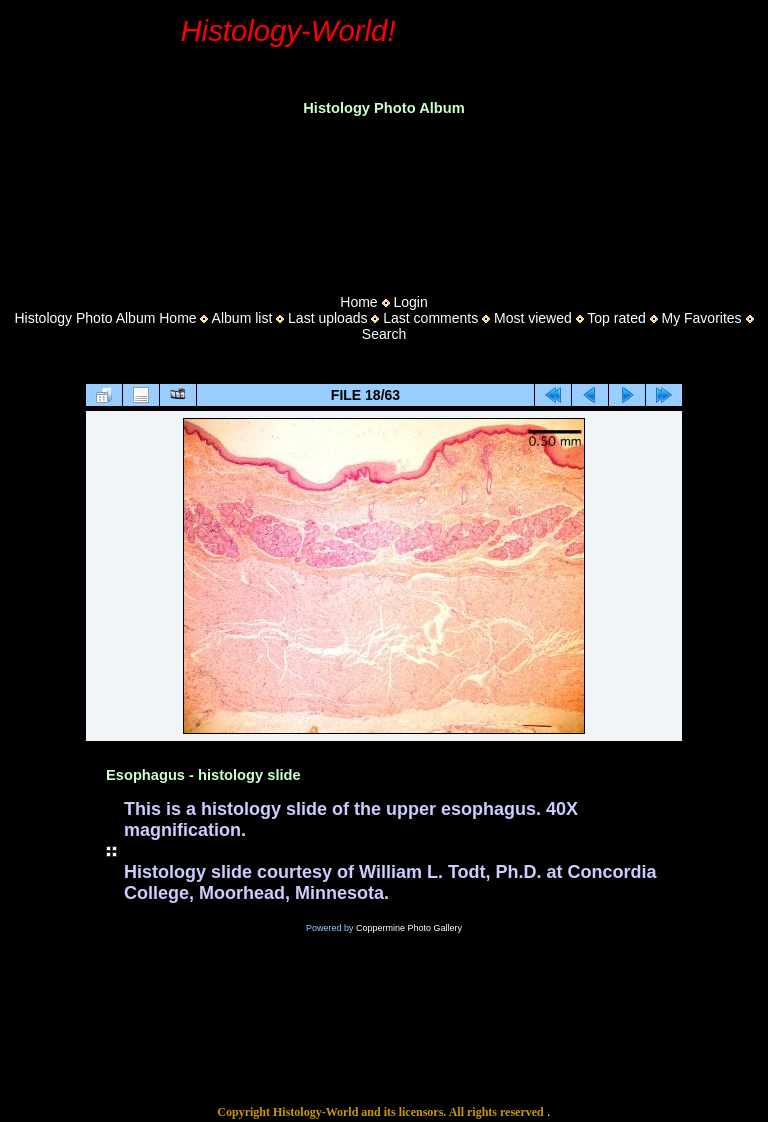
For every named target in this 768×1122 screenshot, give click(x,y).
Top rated (616, 318)
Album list (242, 318)
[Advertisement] (384, 199)
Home (358, 302)
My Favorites (701, 318)
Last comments (430, 318)
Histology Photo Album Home (106, 318)
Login (410, 302)
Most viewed (533, 318)
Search (384, 334)
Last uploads (327, 318)
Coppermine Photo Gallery (409, 928)
